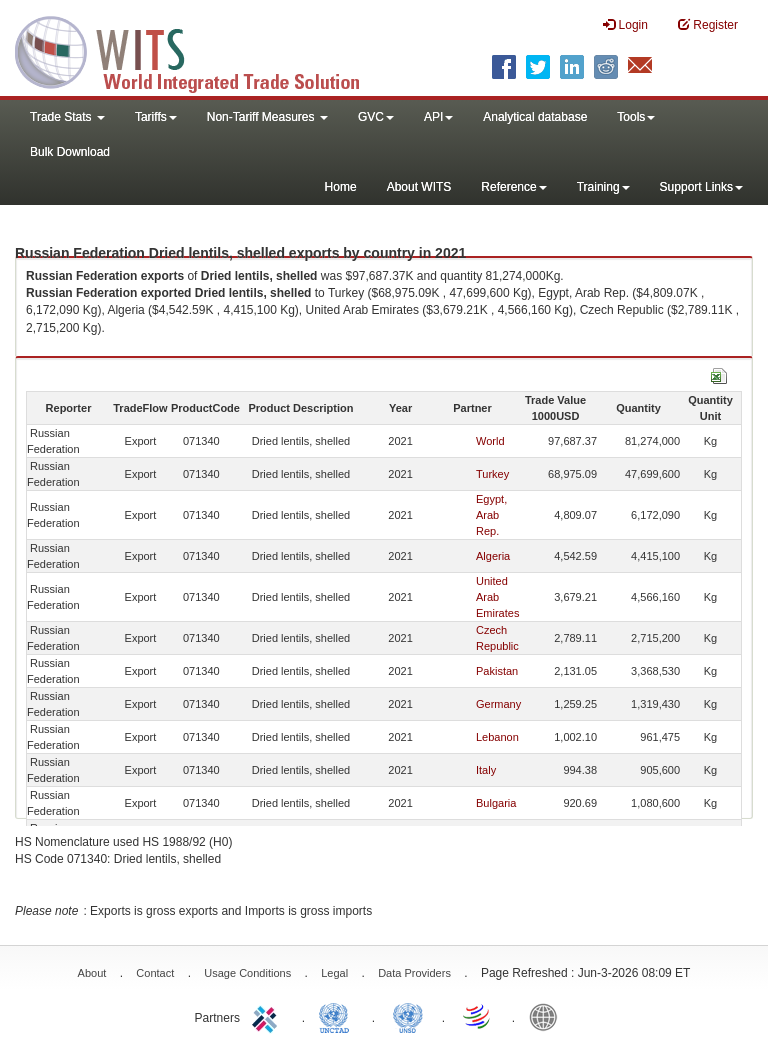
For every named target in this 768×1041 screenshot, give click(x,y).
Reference (513, 187)
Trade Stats (67, 117)
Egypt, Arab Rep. (491, 515)
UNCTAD (338, 1016)
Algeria (493, 556)
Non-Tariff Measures (267, 117)
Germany (498, 704)
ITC (268, 1016)
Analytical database (535, 117)
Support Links (701, 187)
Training (603, 187)
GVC (376, 117)
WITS (200, 50)
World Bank (548, 1016)
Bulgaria (496, 803)
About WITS (419, 187)
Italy (486, 770)
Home (341, 187)
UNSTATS (408, 1016)
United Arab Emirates (497, 597)
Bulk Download (70, 152)
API (438, 117)
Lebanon (497, 737)
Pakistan (497, 671)
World (490, 441)
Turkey (492, 474)
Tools (636, 117)
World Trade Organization (478, 1016)
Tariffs (156, 117)
